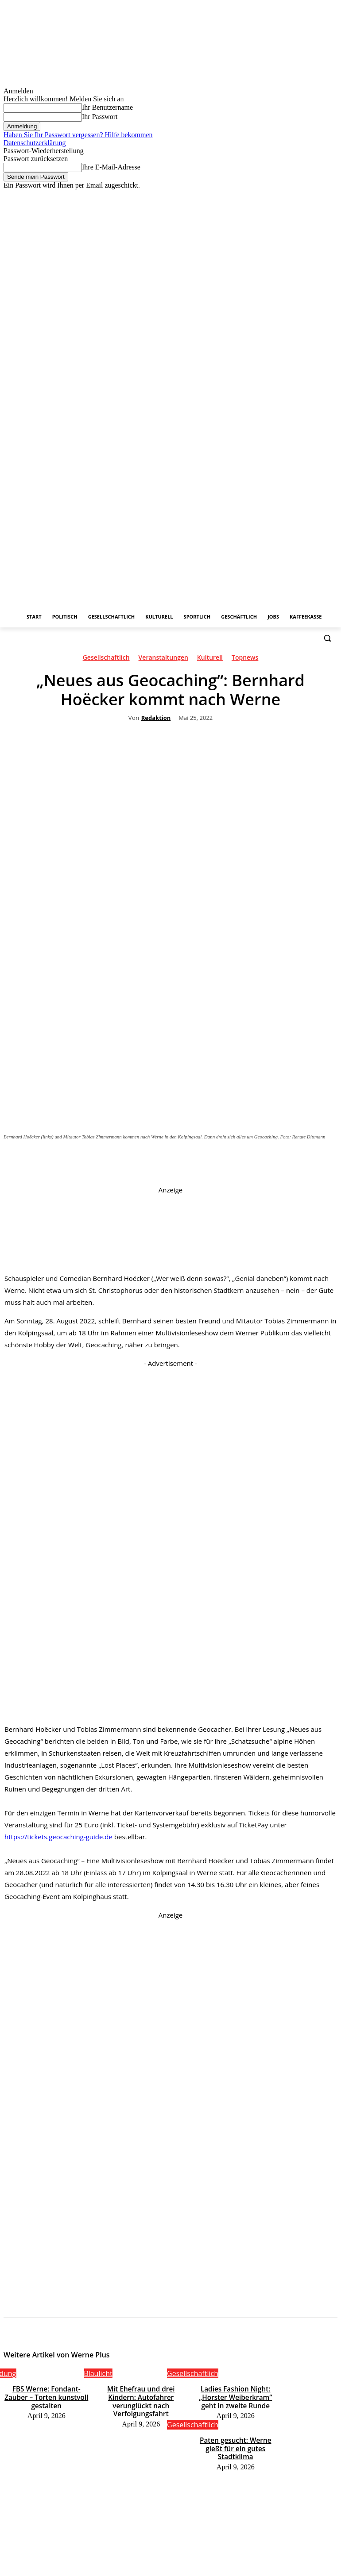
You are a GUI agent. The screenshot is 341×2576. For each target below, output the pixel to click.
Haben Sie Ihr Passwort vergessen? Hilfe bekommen (78, 134)
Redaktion (156, 718)
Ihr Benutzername (107, 107)
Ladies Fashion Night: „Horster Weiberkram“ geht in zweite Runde (235, 2395)
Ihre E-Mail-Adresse (111, 167)
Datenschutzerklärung (35, 142)
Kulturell (210, 659)
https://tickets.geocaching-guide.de (58, 1836)
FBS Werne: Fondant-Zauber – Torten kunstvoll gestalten (46, 2391)
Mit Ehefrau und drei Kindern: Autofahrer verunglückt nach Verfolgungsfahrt (141, 2395)
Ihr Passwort (99, 116)
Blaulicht (98, 2373)
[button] (327, 638)
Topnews (245, 659)
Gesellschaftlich (106, 659)
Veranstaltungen (163, 659)
